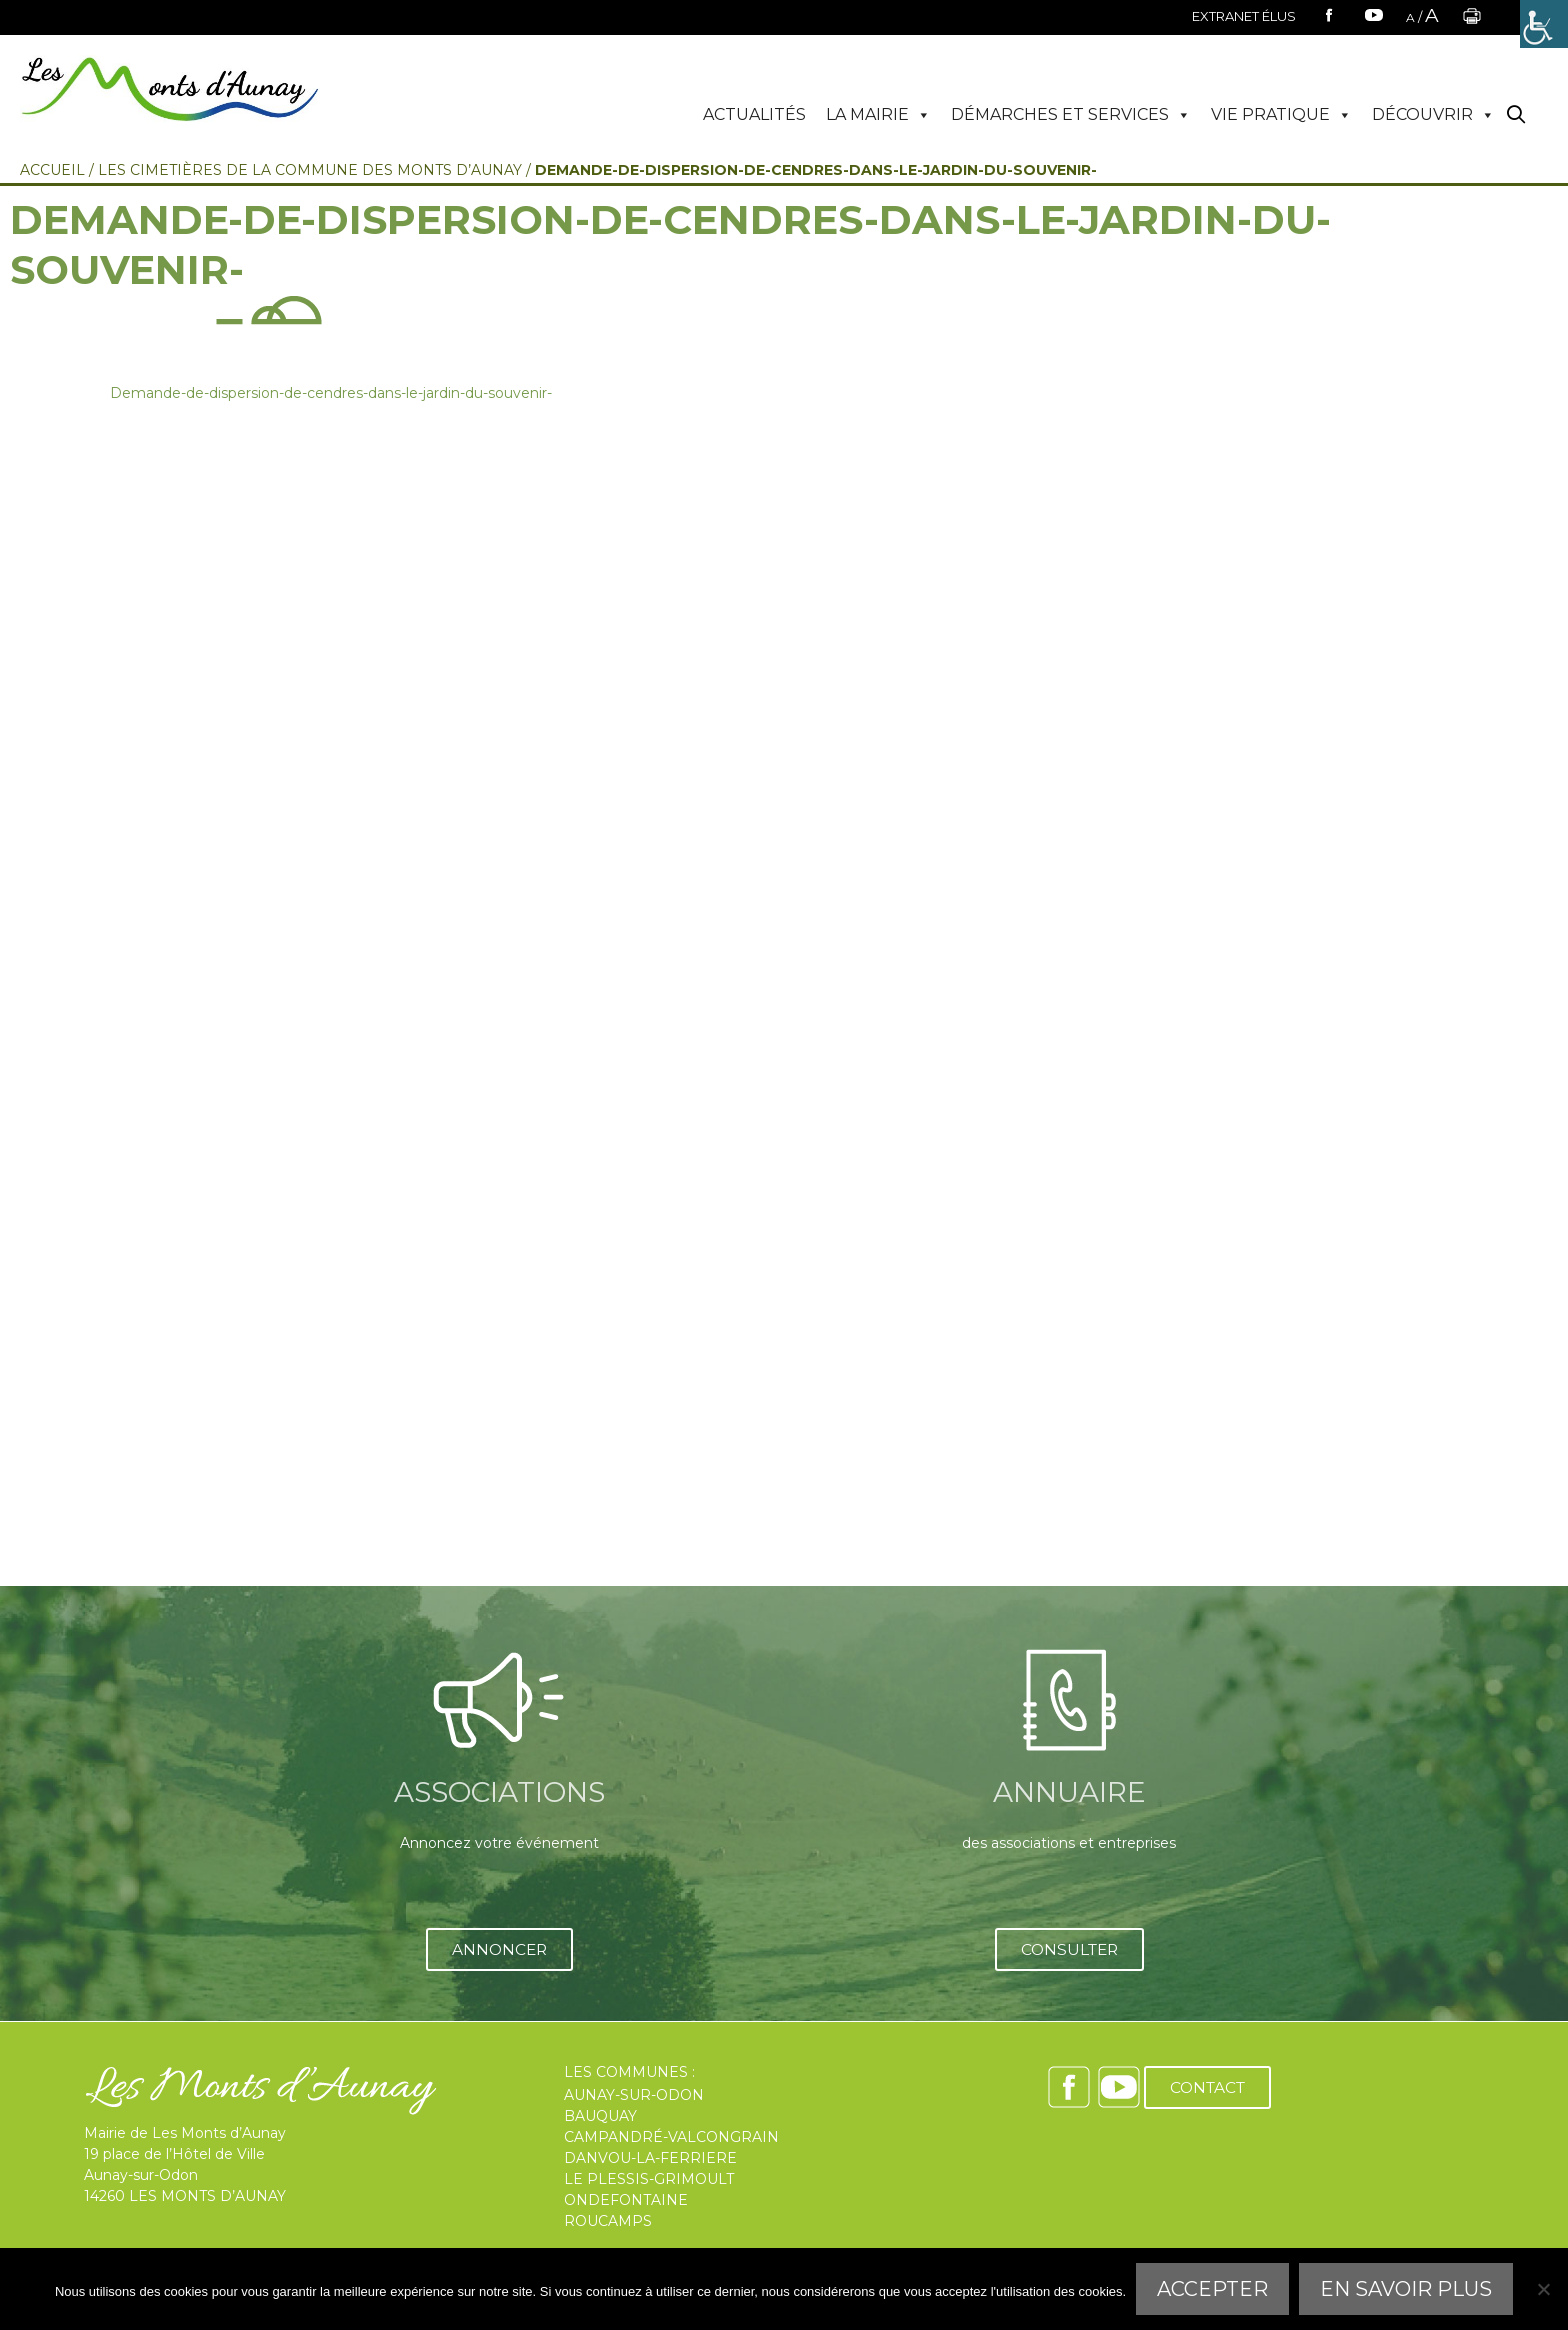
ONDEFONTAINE (626, 2200)
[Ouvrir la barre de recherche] (1516, 115)
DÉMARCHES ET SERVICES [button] (1071, 115)
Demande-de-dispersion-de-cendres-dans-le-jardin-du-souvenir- (331, 393)
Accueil (52, 170)
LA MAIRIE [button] (878, 115)
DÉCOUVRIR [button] (1433, 115)
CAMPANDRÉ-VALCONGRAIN (671, 2137)
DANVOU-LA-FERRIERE (650, 2158)
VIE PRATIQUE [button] (1281, 115)
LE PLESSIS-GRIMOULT (649, 2179)
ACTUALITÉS (754, 114)
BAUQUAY (600, 2116)
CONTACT (1207, 2087)
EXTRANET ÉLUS (1244, 16)
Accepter (1212, 2289)
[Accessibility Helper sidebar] (1544, 24)
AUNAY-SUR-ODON (634, 2095)
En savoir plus (1406, 2289)
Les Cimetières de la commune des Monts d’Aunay (310, 170)
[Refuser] (1543, 2289)
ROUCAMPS (608, 2221)
